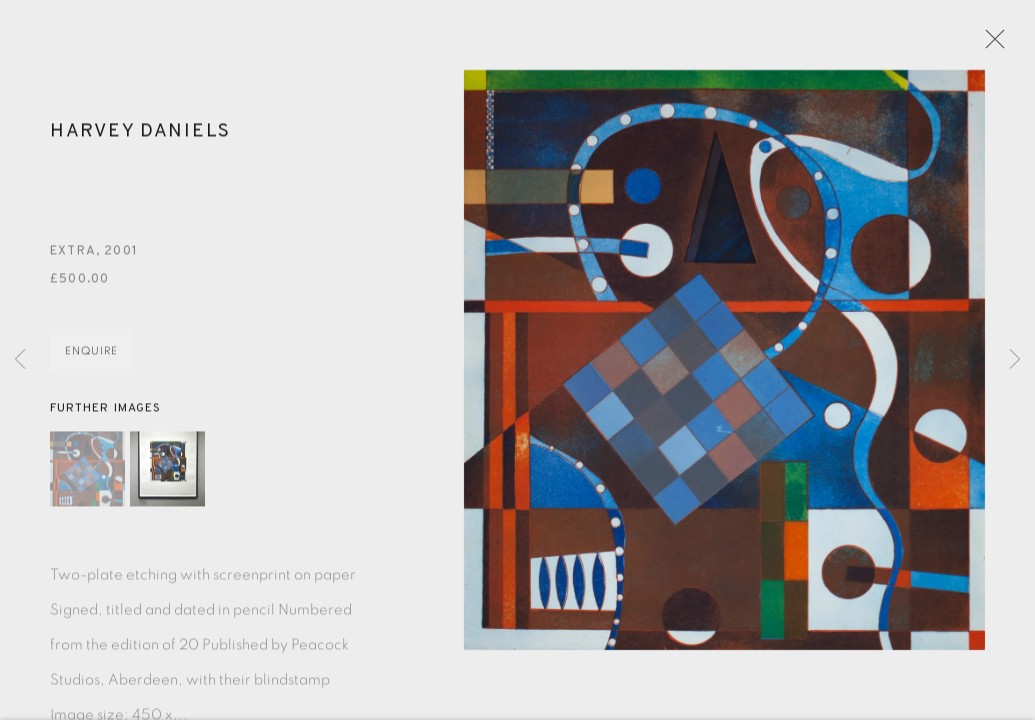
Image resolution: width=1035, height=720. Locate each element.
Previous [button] (20, 360)
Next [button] (1015, 360)
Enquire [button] (91, 357)
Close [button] (991, 45)
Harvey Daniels (140, 137)
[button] (87, 474)
